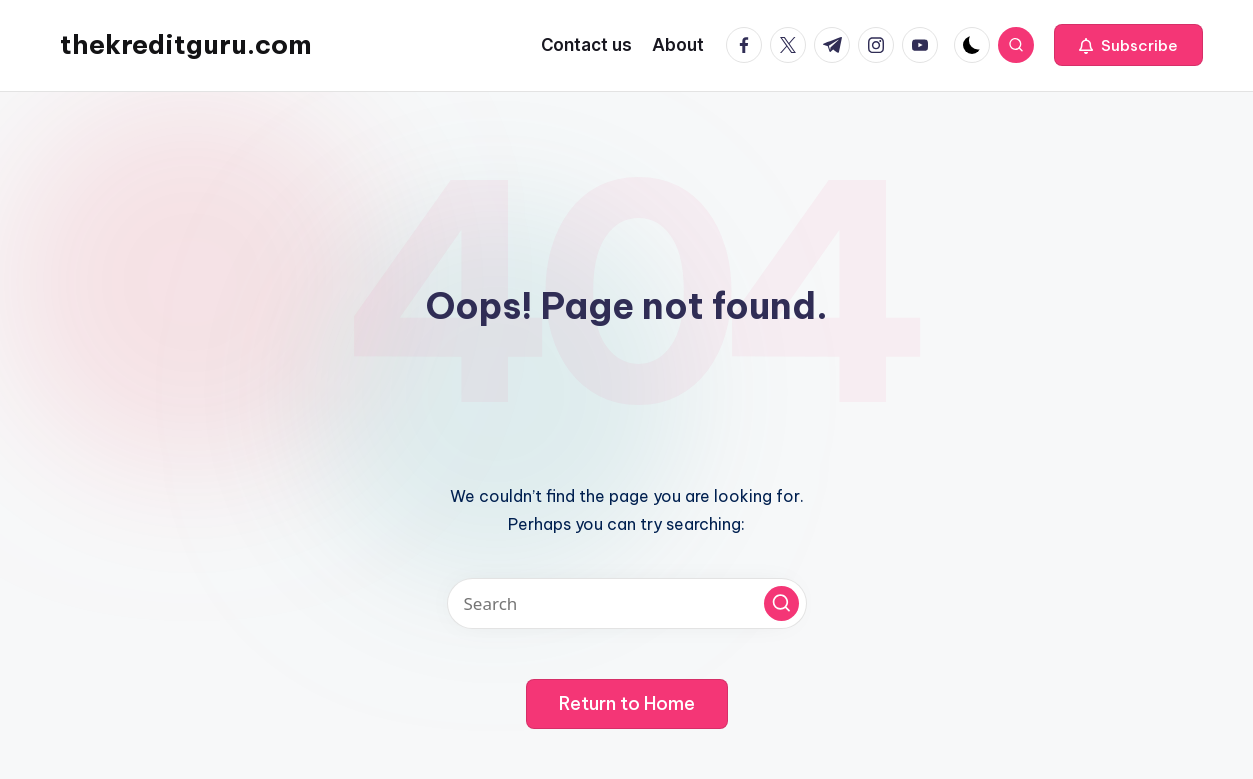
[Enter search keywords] (627, 603)
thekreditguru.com (186, 44)
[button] (1128, 45)
